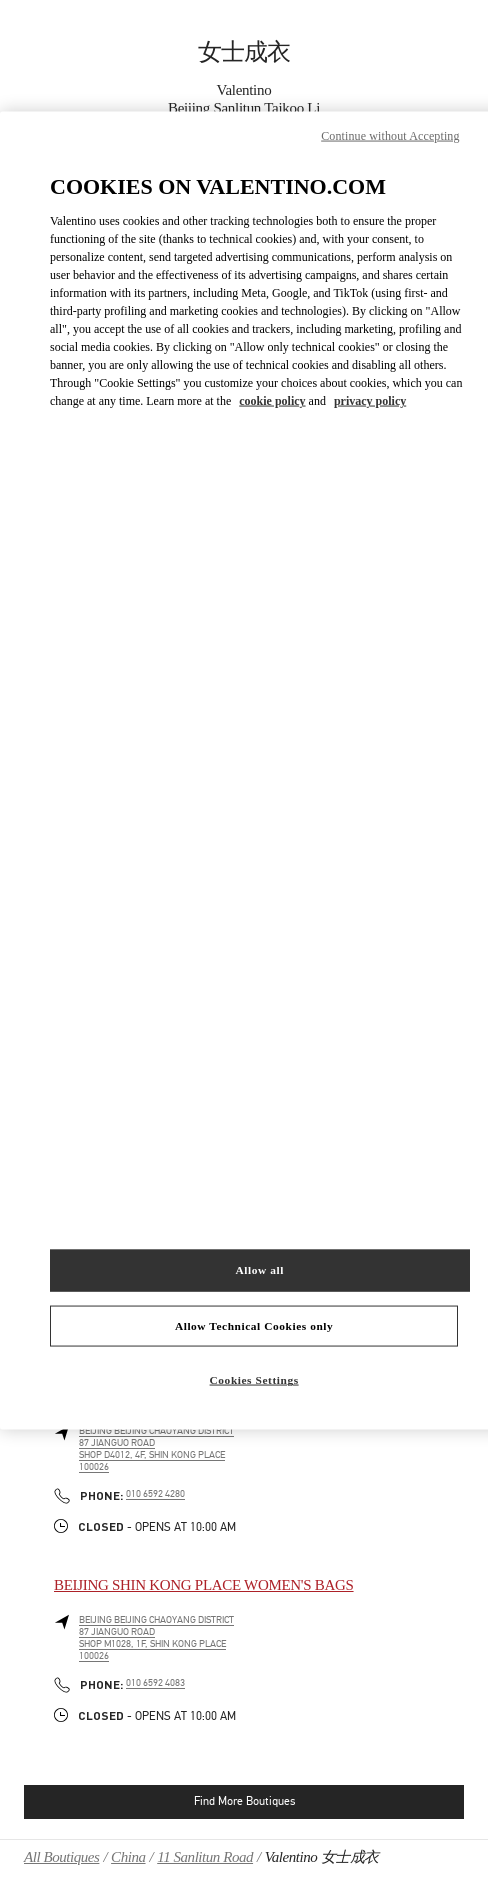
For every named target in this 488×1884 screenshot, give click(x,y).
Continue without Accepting (390, 135)
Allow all (260, 1269)
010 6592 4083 (155, 1683)
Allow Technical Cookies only (254, 1325)
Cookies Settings (254, 1380)
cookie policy (272, 401)
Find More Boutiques (244, 1801)
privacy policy (370, 401)
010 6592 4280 (155, 1494)
